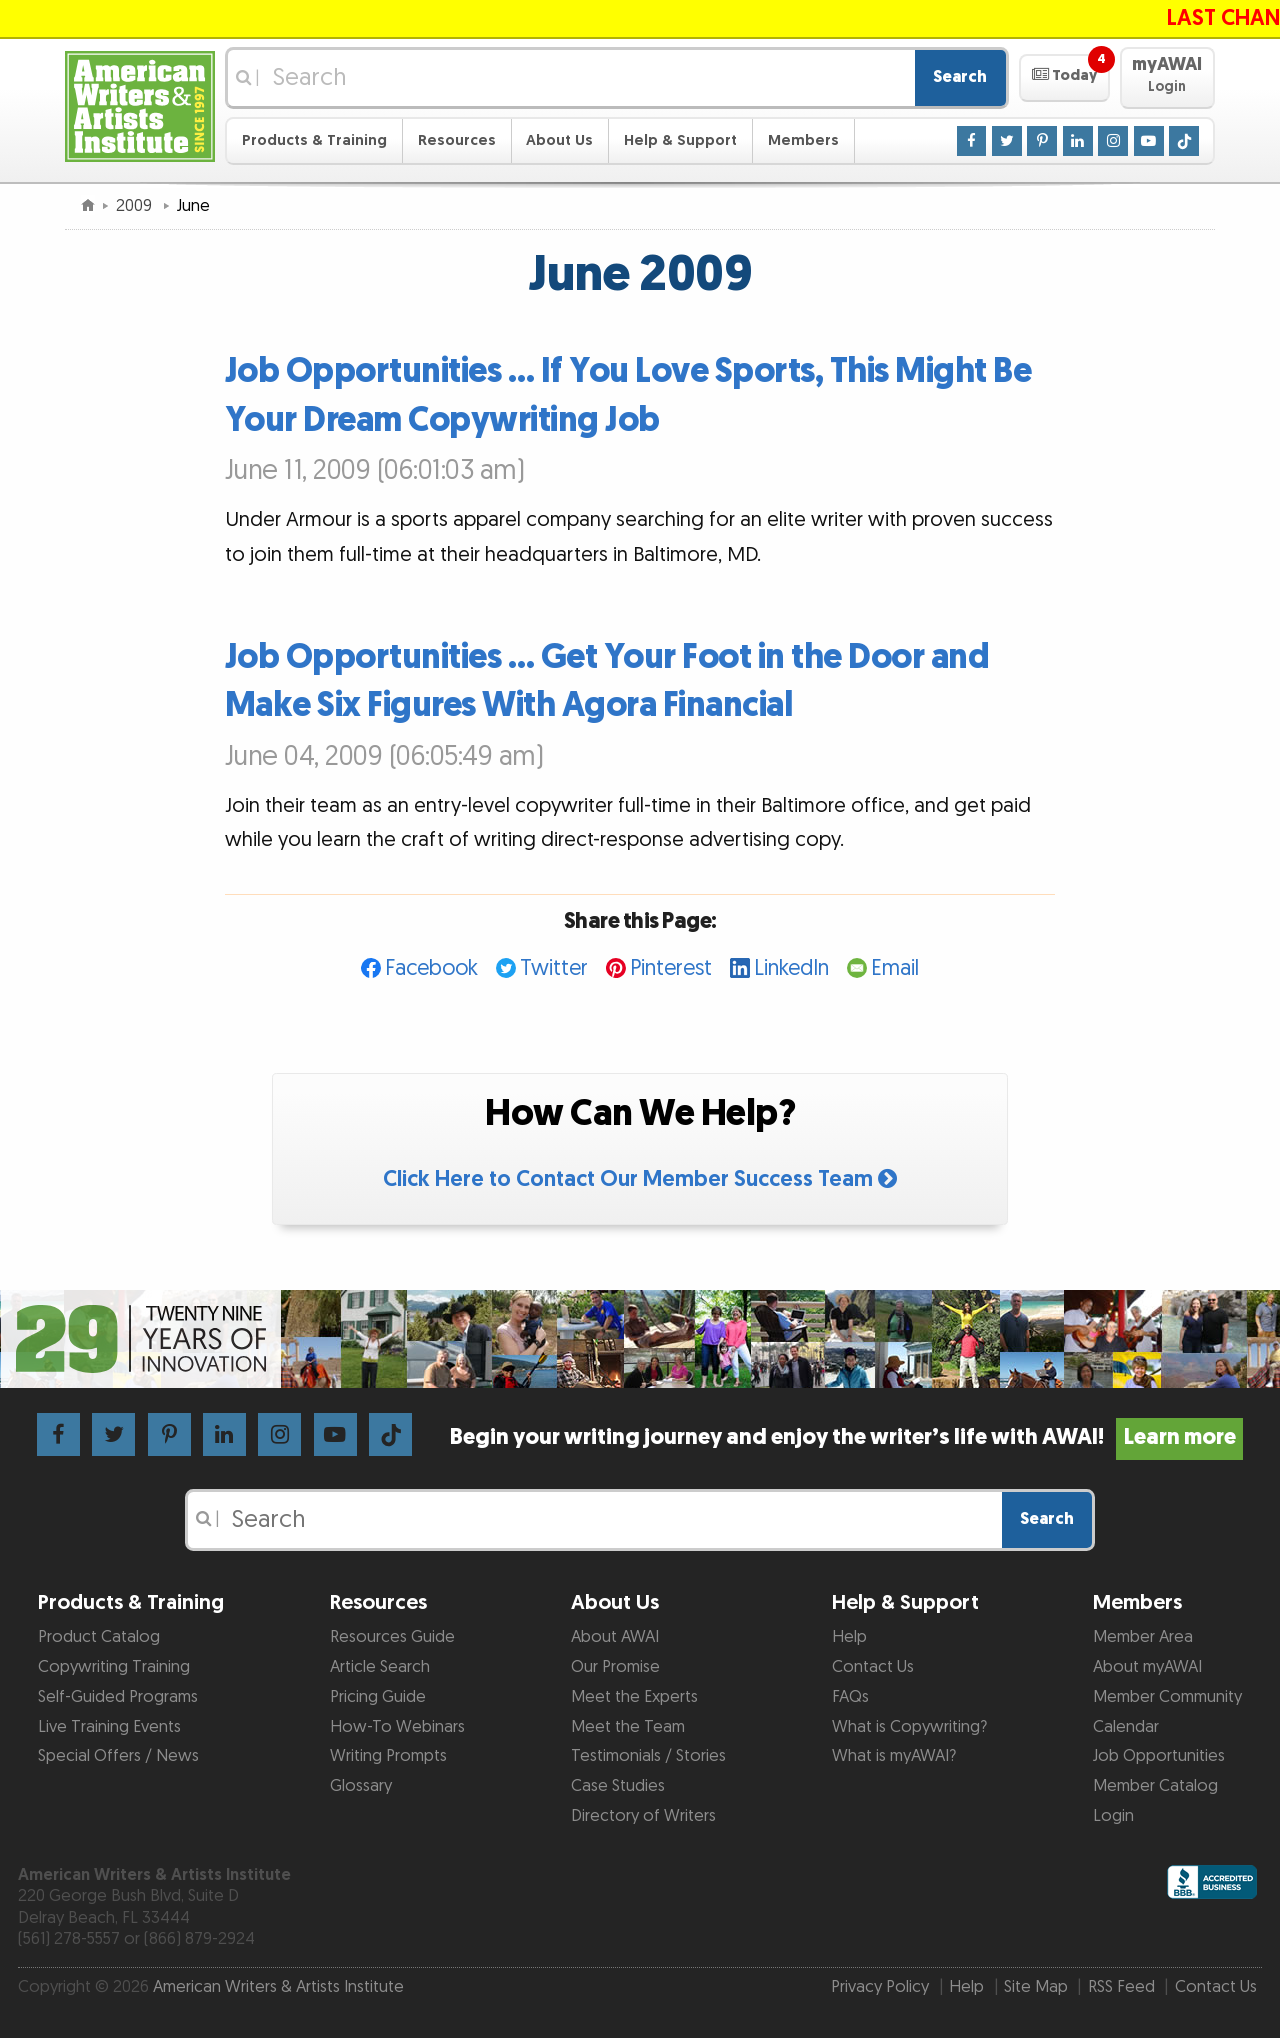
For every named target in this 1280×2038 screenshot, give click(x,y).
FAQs (850, 1697)
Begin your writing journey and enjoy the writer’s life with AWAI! (846, 1437)
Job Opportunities (1159, 1756)
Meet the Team (628, 1727)
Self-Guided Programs (118, 1697)
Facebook (431, 968)
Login (1113, 1816)
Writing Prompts (388, 1756)
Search (960, 77)
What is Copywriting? (909, 1727)
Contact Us (873, 1667)
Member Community (1167, 1697)
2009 (136, 206)
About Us (559, 140)
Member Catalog (1155, 1786)
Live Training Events (109, 1727)
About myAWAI (1147, 1667)
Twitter (554, 968)
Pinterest (671, 968)
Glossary (361, 1786)
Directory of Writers (643, 1816)
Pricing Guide (378, 1697)
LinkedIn (791, 968)
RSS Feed (1121, 1987)
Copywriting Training (114, 1667)
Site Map (1036, 1987)
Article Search (380, 1667)
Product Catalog (99, 1637)
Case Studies (618, 1786)
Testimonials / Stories (648, 1756)
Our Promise (615, 1667)
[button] (1064, 78)
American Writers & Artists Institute (278, 1987)
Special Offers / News (118, 1756)
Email (895, 968)
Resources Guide (392, 1637)
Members (803, 140)
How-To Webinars (397, 1727)
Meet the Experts (634, 1697)
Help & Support (680, 140)
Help (849, 1637)
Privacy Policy (880, 1987)
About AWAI (615, 1637)
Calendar (1126, 1727)
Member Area (1143, 1637)
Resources (457, 140)
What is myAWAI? (894, 1756)
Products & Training (314, 140)
